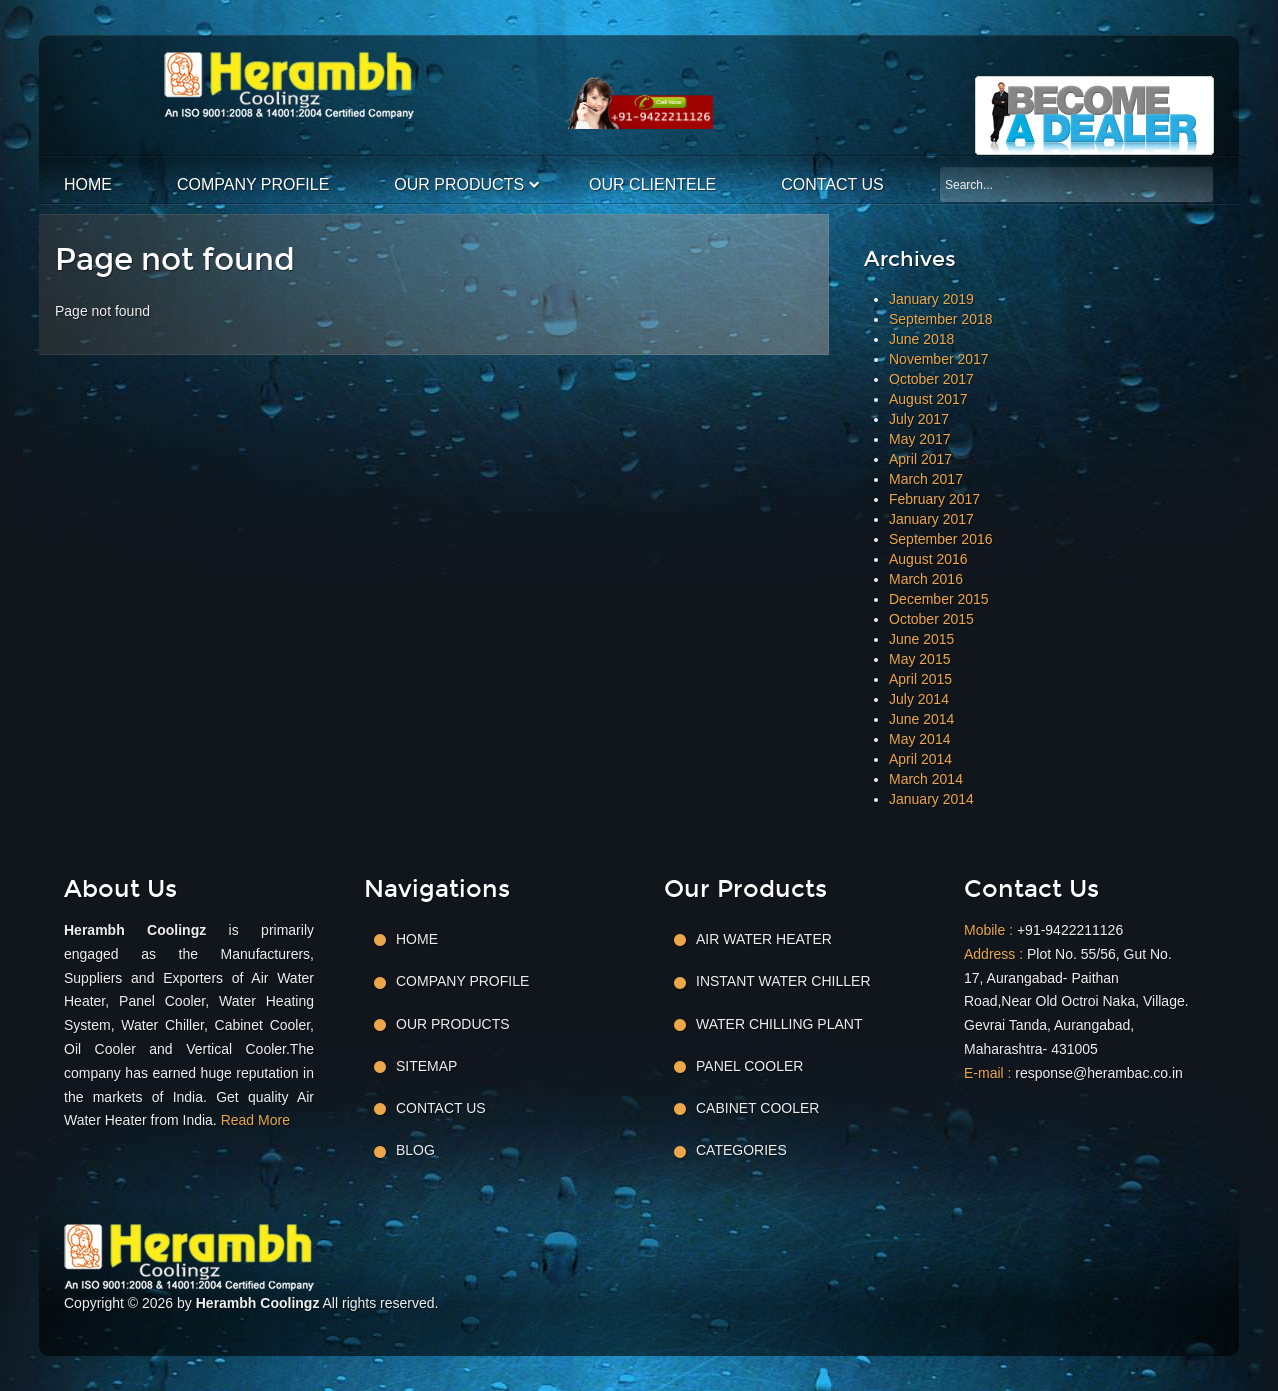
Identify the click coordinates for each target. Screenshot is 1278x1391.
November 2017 (939, 359)
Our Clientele (652, 184)
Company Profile (253, 184)
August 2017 (928, 399)
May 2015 (919, 659)
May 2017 (919, 439)
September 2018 (941, 319)
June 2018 (921, 339)
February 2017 (934, 499)
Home (88, 184)
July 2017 (919, 419)
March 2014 (926, 779)
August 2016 (928, 559)
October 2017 (931, 379)
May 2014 (919, 739)
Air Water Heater (764, 939)
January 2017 (931, 519)
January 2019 (931, 299)
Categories (741, 1150)
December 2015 (939, 599)
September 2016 (941, 539)
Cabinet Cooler (757, 1108)
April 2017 (920, 459)
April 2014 (920, 759)
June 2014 (921, 719)
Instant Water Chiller (783, 981)
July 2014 (919, 699)
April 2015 (920, 679)
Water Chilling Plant (779, 1024)
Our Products (459, 184)
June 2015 (921, 639)
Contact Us (832, 184)
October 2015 (931, 619)
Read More (255, 1120)
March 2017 (926, 479)
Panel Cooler (749, 1066)
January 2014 (931, 799)
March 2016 (926, 579)
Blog (415, 1150)
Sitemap (426, 1066)
